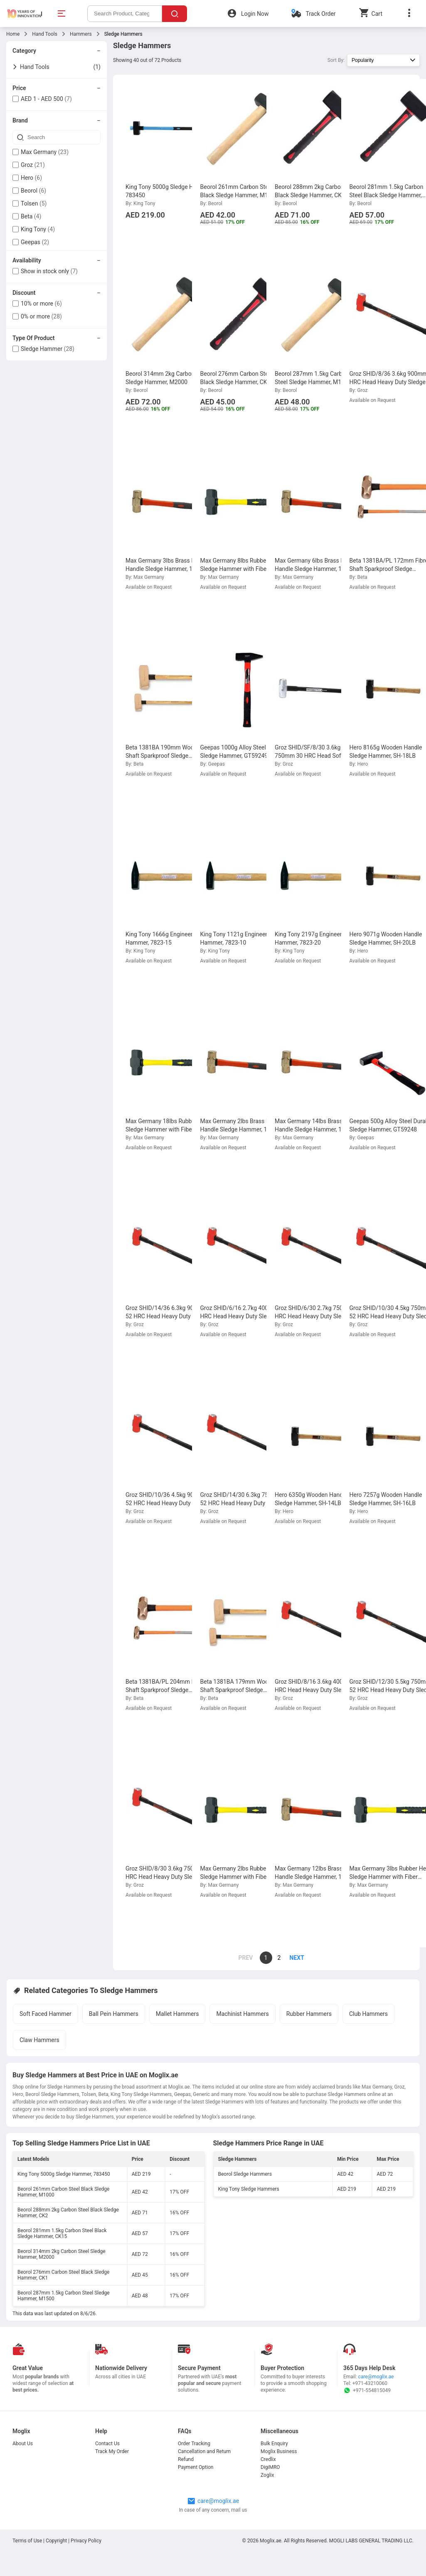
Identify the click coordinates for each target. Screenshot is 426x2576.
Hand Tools (44, 34)
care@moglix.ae (376, 2377)
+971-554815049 (367, 2390)
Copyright (56, 2541)
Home (13, 34)
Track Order (320, 13)
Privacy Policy (86, 2541)
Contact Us (107, 2443)
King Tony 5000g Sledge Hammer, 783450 (63, 2174)
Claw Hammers (39, 2040)
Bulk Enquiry (274, 2443)
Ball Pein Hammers (113, 2013)
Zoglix (267, 2475)
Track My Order (112, 2451)
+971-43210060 (369, 2383)
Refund (186, 2459)
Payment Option (195, 2467)
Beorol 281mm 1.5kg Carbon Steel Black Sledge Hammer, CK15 (62, 2233)
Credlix (268, 2459)
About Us (22, 2443)
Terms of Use (27, 2541)
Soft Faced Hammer (45, 2013)
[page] (292, 1958)
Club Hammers (368, 2013)
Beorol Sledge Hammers (245, 2174)
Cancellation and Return (204, 2451)
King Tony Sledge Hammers (248, 2189)
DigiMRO (270, 2467)
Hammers (81, 34)
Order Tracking (194, 2443)
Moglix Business (279, 2451)
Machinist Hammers (242, 2013)
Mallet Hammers (177, 2013)
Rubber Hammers (309, 2013)
